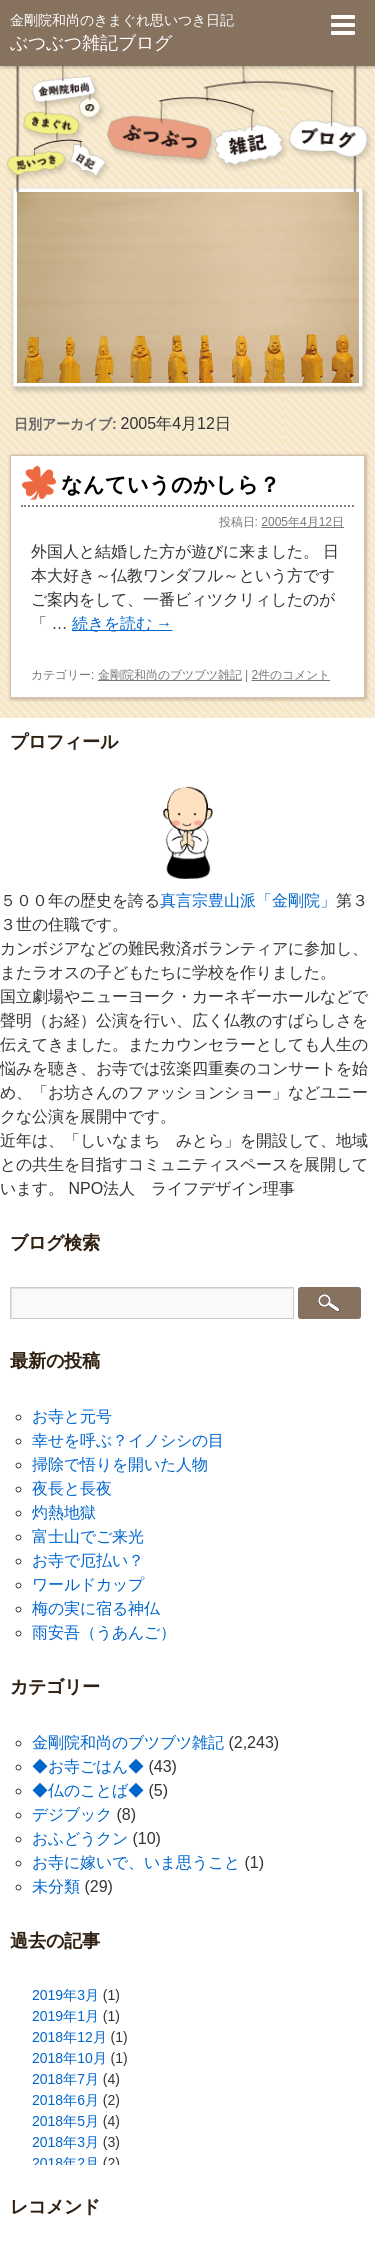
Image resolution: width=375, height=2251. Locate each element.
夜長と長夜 (72, 1488)
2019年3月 (65, 1995)
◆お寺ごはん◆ (88, 1766)
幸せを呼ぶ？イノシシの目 (128, 1440)
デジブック (72, 1814)
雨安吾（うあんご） (104, 1632)
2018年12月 (69, 2037)
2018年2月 (65, 2163)
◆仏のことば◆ (88, 1790)
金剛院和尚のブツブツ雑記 (170, 675)
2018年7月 (65, 2079)
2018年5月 (65, 2121)
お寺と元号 (72, 1416)
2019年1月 (65, 2016)
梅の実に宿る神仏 (96, 1608)
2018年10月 (69, 2058)
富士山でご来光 (88, 1536)
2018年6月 (65, 2100)
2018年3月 (65, 2142)
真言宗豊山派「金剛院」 (248, 900)
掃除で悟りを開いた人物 (120, 1464)
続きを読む (122, 623)
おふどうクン (80, 1838)
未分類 (56, 1886)
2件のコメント (291, 675)
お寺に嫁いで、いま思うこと (136, 1862)
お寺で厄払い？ (88, 1560)
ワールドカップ (88, 1584)
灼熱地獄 (64, 1512)
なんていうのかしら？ (170, 484)
